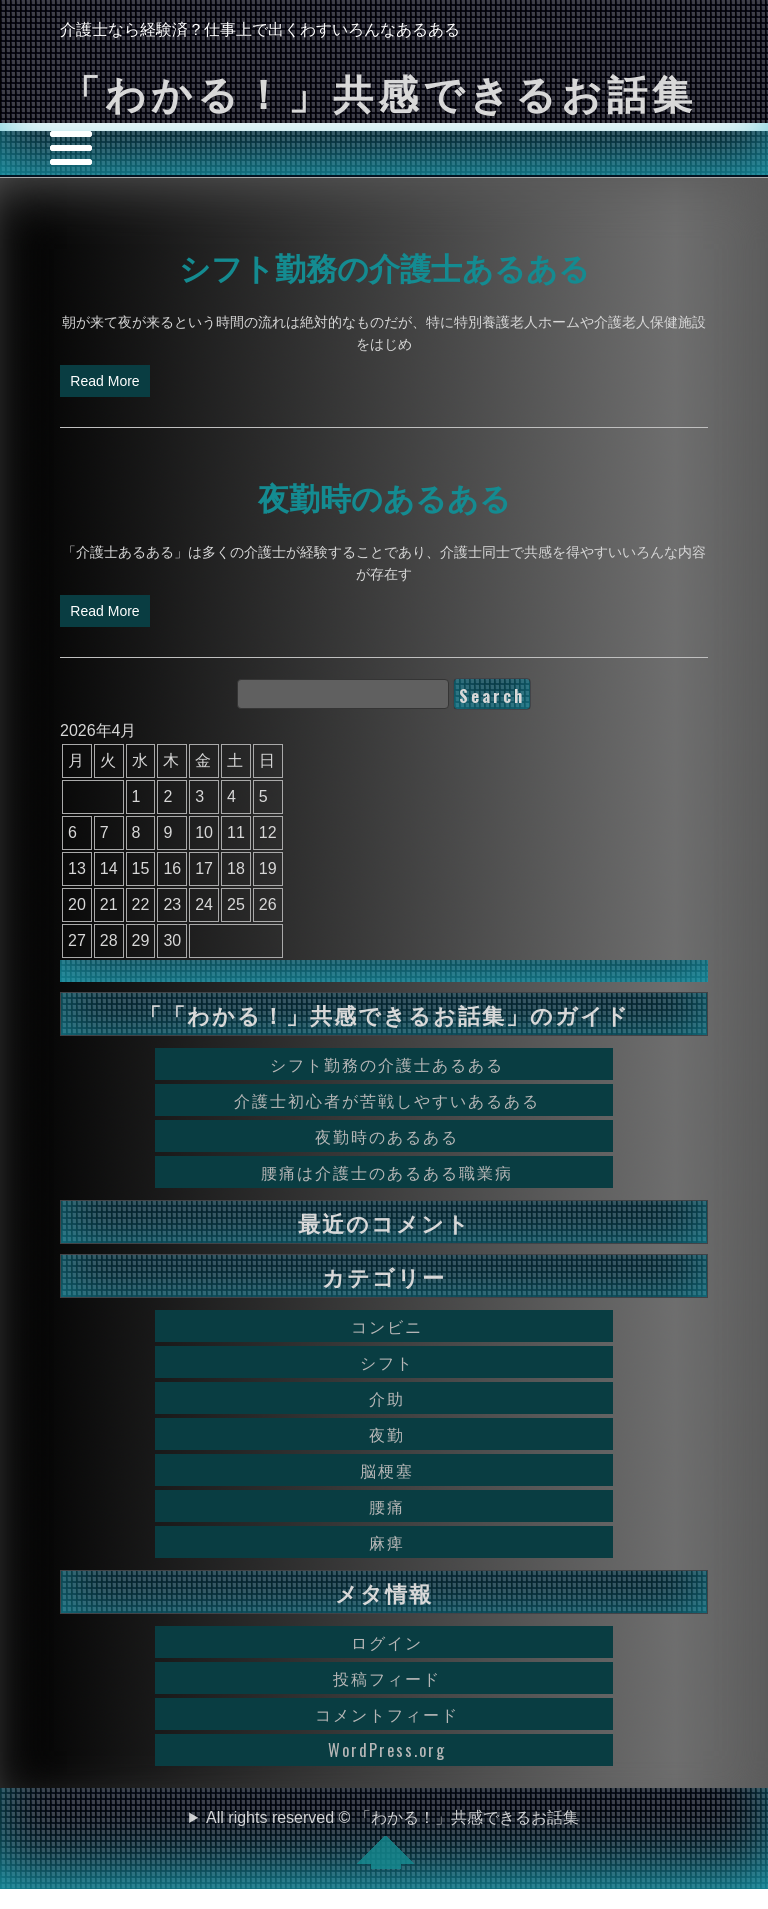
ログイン (387, 1642)
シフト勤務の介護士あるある (384, 266)
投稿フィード (387, 1678)
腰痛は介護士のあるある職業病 (387, 1172)
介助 (387, 1398)
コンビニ (387, 1326)
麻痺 (387, 1542)
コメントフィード (387, 1714)
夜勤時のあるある (384, 496)
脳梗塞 (387, 1470)
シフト (387, 1362)
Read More (104, 381)
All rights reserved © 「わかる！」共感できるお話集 (392, 1839)
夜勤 (387, 1434)
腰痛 (387, 1506)
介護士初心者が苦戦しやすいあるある (387, 1100)
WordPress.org (387, 1750)
